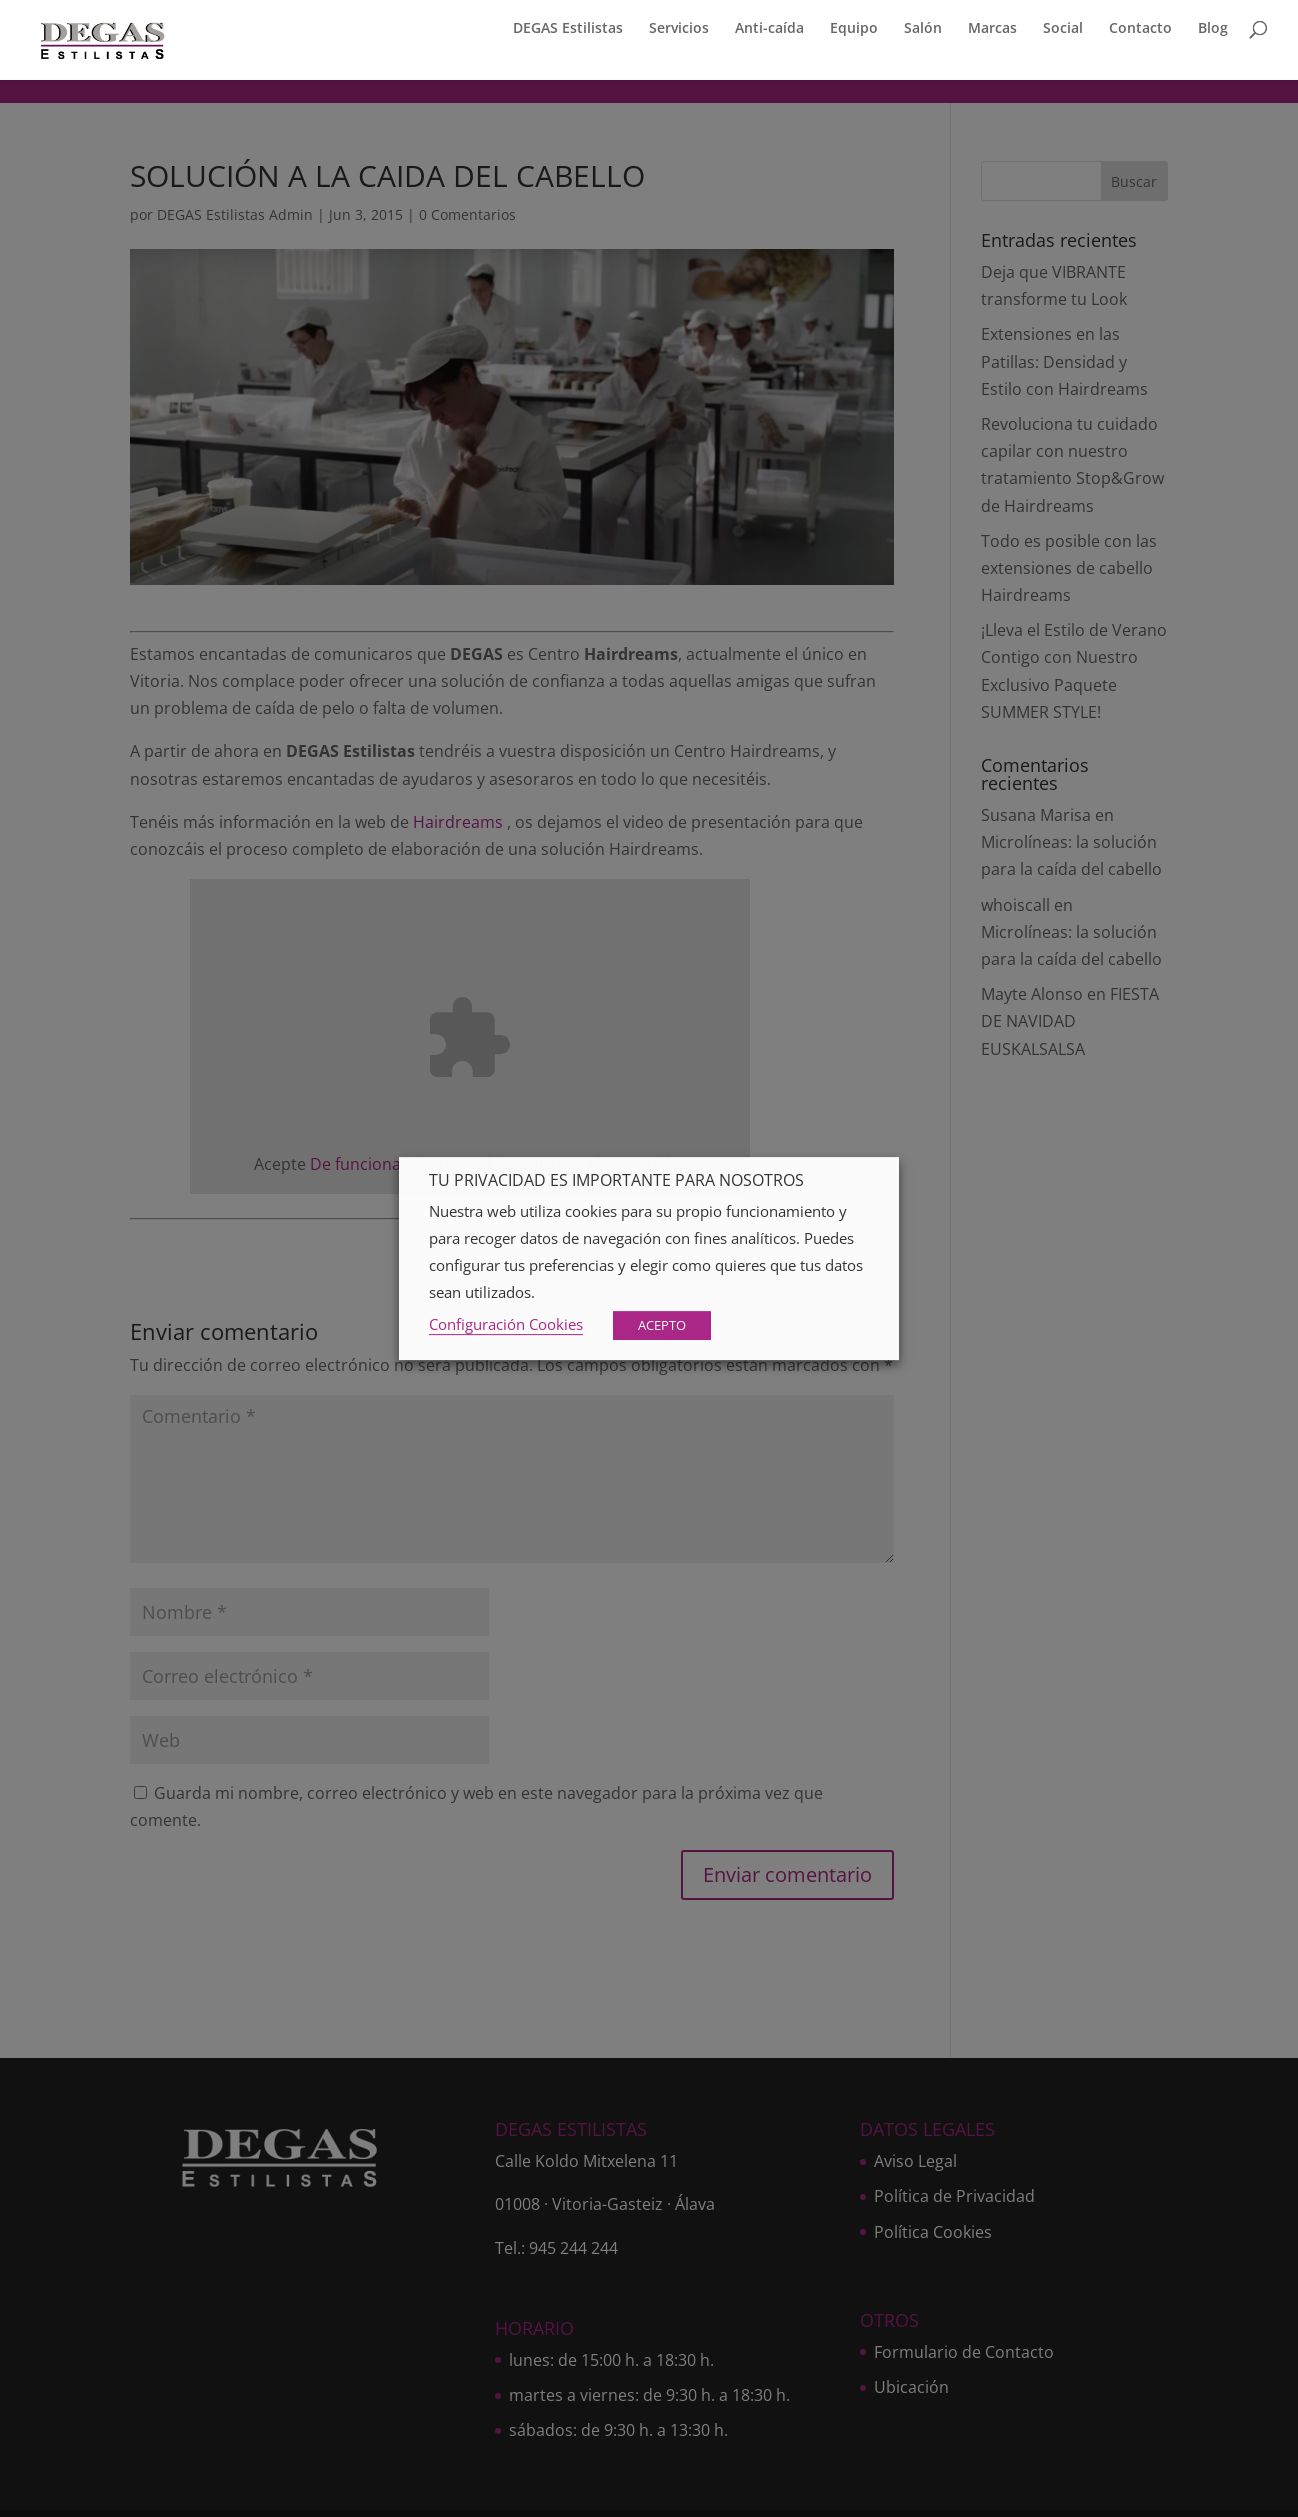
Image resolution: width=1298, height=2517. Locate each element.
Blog (1213, 34)
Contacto (1140, 34)
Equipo (854, 34)
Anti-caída (769, 34)
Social (1063, 34)
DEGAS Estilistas (568, 34)
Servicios (679, 34)
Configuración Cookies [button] (506, 1324)
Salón (923, 34)
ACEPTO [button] (662, 1325)
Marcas (992, 34)
